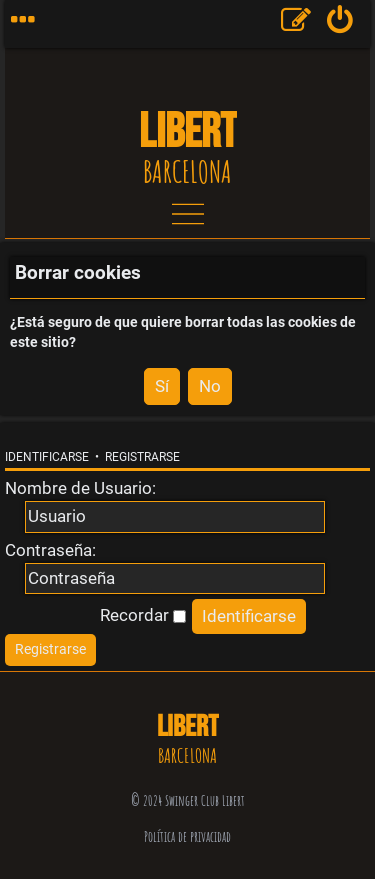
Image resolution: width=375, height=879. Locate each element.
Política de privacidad (187, 836)
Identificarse (47, 457)
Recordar (143, 615)
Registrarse (142, 457)
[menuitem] (340, 24)
